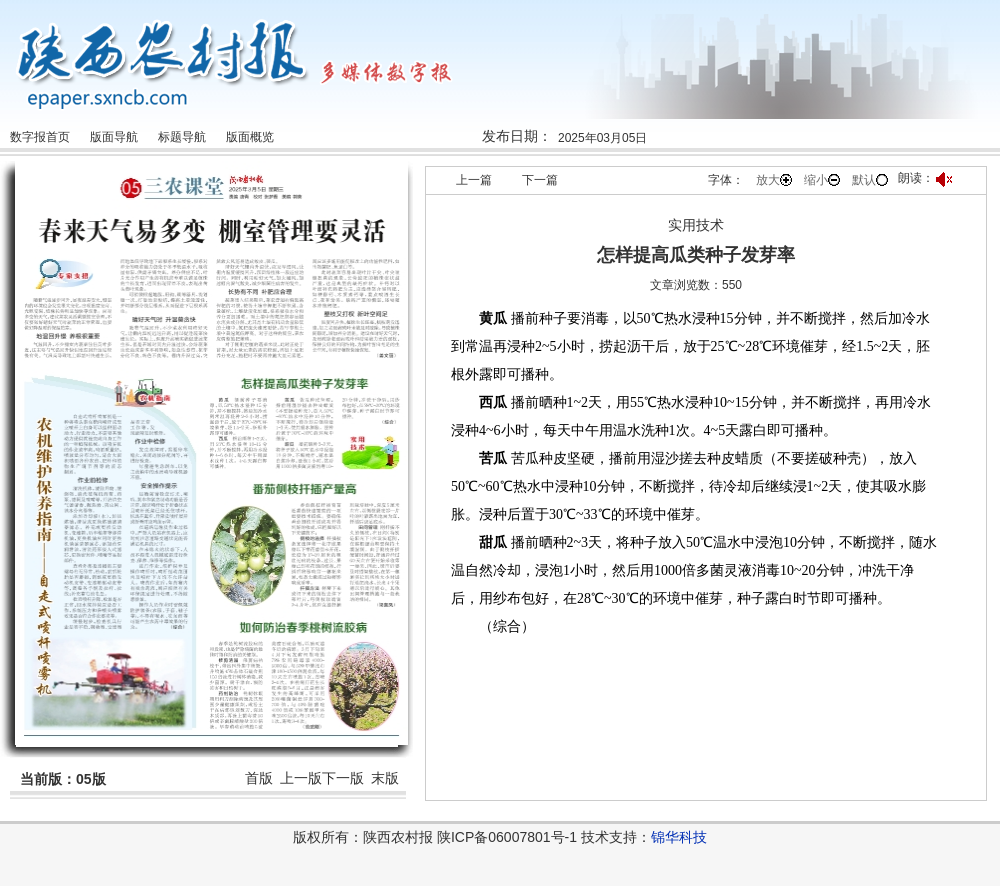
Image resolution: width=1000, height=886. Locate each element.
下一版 (343, 778)
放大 (774, 180)
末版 (385, 778)
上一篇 (474, 180)
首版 (259, 778)
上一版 (301, 778)
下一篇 (540, 180)
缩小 (822, 180)
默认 (870, 180)
